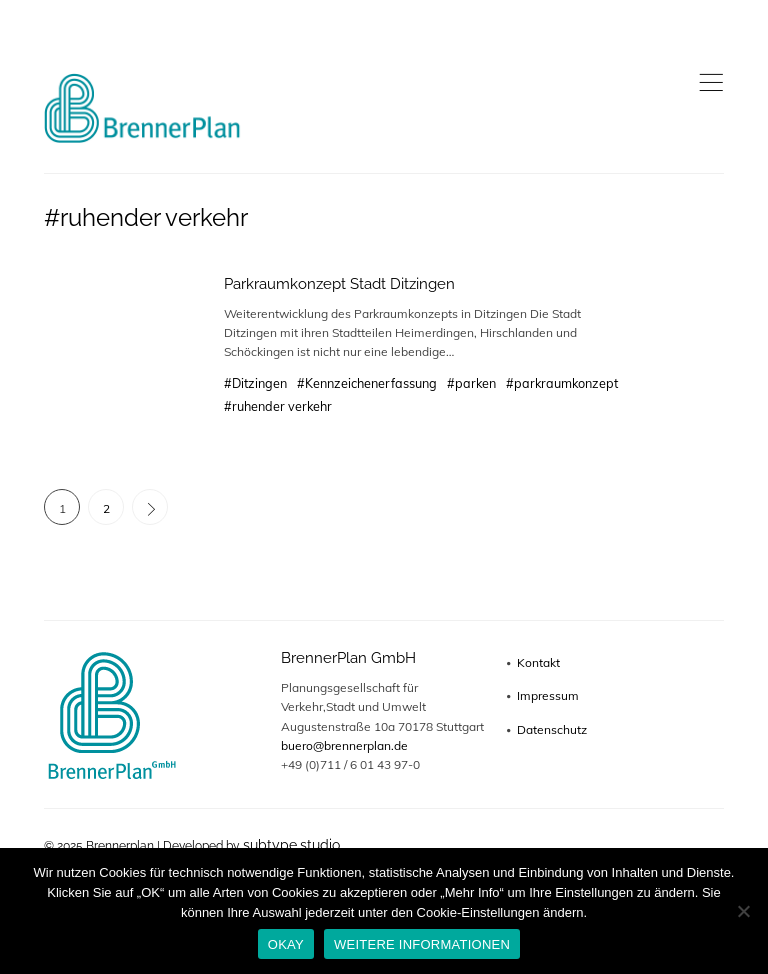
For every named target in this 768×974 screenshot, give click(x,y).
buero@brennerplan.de (344, 745)
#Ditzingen (255, 383)
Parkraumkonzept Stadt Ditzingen (339, 284)
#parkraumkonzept (562, 383)
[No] (743, 911)
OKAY (286, 944)
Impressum (548, 695)
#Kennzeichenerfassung (367, 383)
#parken (471, 383)
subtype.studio (291, 845)
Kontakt (538, 662)
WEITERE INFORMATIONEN (422, 944)
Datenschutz (552, 729)
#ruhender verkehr (278, 406)
